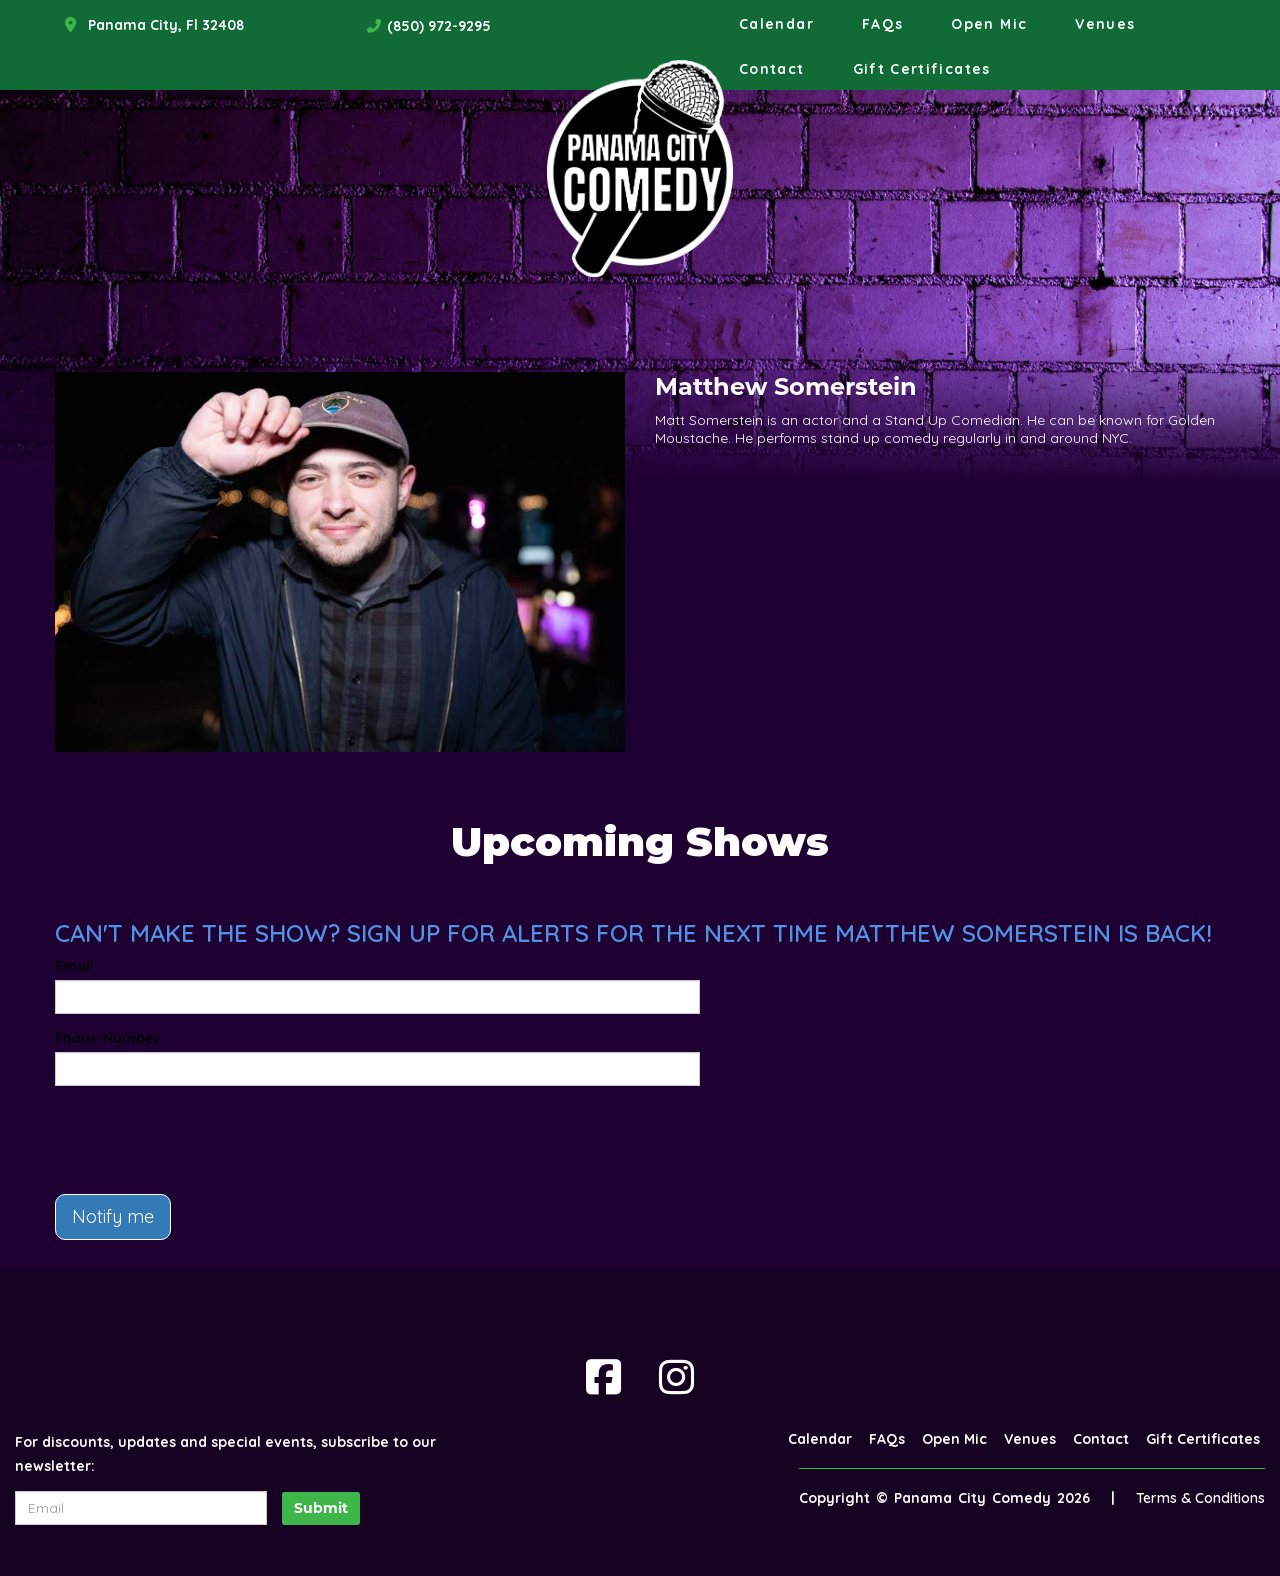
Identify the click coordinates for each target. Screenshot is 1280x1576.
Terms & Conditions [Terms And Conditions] (1200, 1498)
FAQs (882, 24)
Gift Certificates (922, 69)
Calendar (776, 24)
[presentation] (207, 1140)
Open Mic (989, 24)
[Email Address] (141, 1508)
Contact (772, 69)
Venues (1105, 24)
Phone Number (107, 1038)
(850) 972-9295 (439, 26)
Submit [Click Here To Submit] (321, 1508)
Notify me (113, 1216)
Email (74, 966)
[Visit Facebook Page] (603, 1377)
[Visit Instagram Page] (676, 1377)
